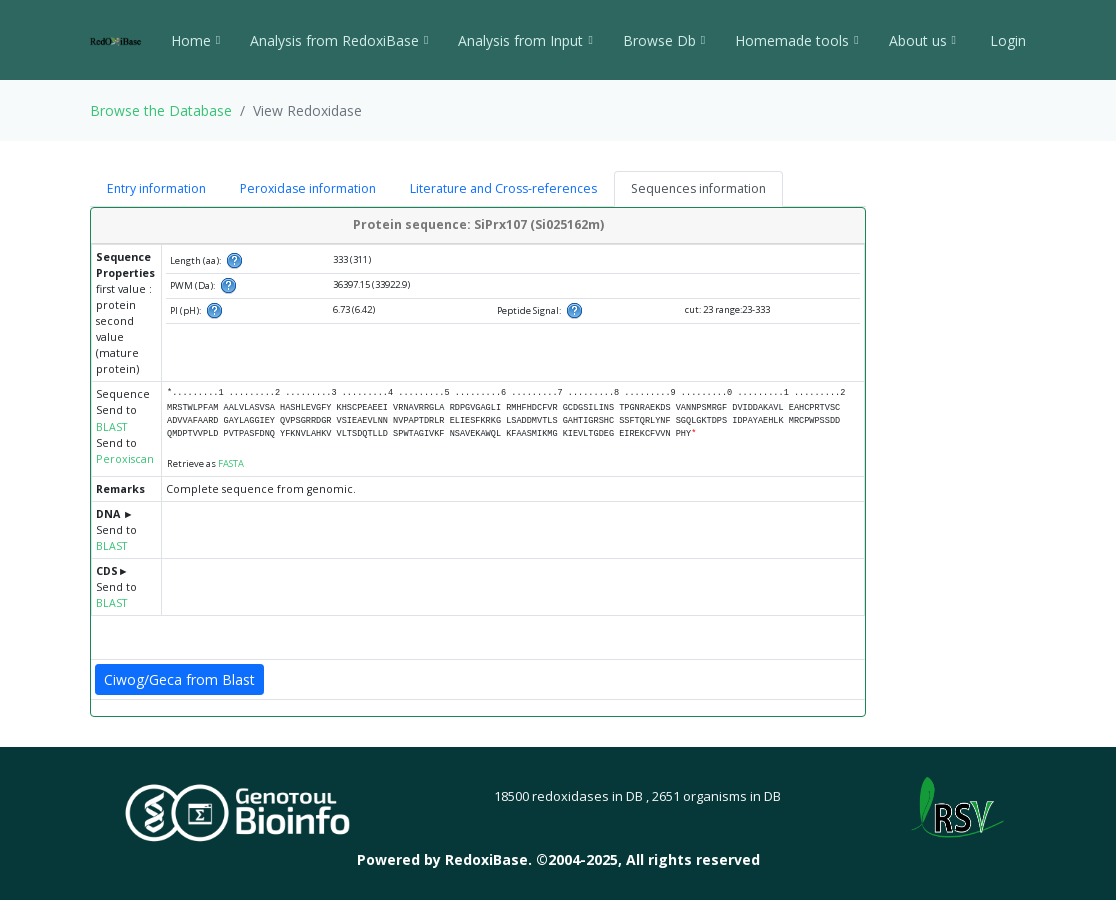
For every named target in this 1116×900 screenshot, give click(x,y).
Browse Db (664, 40)
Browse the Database (161, 110)
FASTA (231, 463)
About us (922, 40)
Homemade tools (796, 40)
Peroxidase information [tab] (308, 188)
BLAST (111, 427)
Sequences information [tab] (698, 188)
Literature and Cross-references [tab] (503, 188)
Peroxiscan (125, 459)
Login (1006, 40)
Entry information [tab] (156, 188)
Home (195, 40)
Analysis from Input (525, 40)
